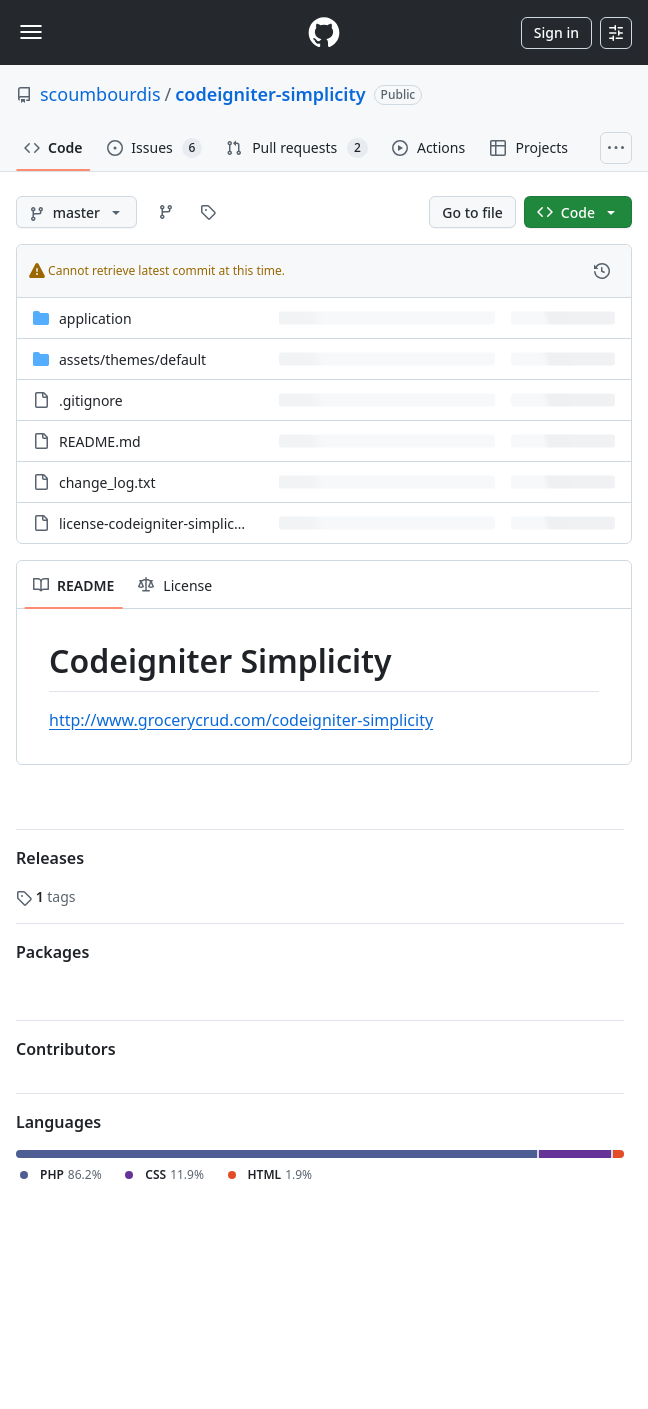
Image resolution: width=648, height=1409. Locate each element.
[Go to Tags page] (208, 212)
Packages (52, 952)
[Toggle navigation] (31, 32)
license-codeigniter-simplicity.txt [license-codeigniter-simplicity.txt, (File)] (165, 523)
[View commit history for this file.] (602, 271)
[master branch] (76, 212)
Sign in (556, 32)
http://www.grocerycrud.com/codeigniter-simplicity (241, 720)
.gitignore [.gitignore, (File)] (91, 400)
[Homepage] (324, 32)
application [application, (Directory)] (95, 318)
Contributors (66, 1049)
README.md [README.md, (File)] (100, 441)
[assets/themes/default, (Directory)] (132, 359)
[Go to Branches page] (166, 212)
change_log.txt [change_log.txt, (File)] (107, 482)
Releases (50, 858)
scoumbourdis (100, 94)
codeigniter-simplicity (270, 94)
